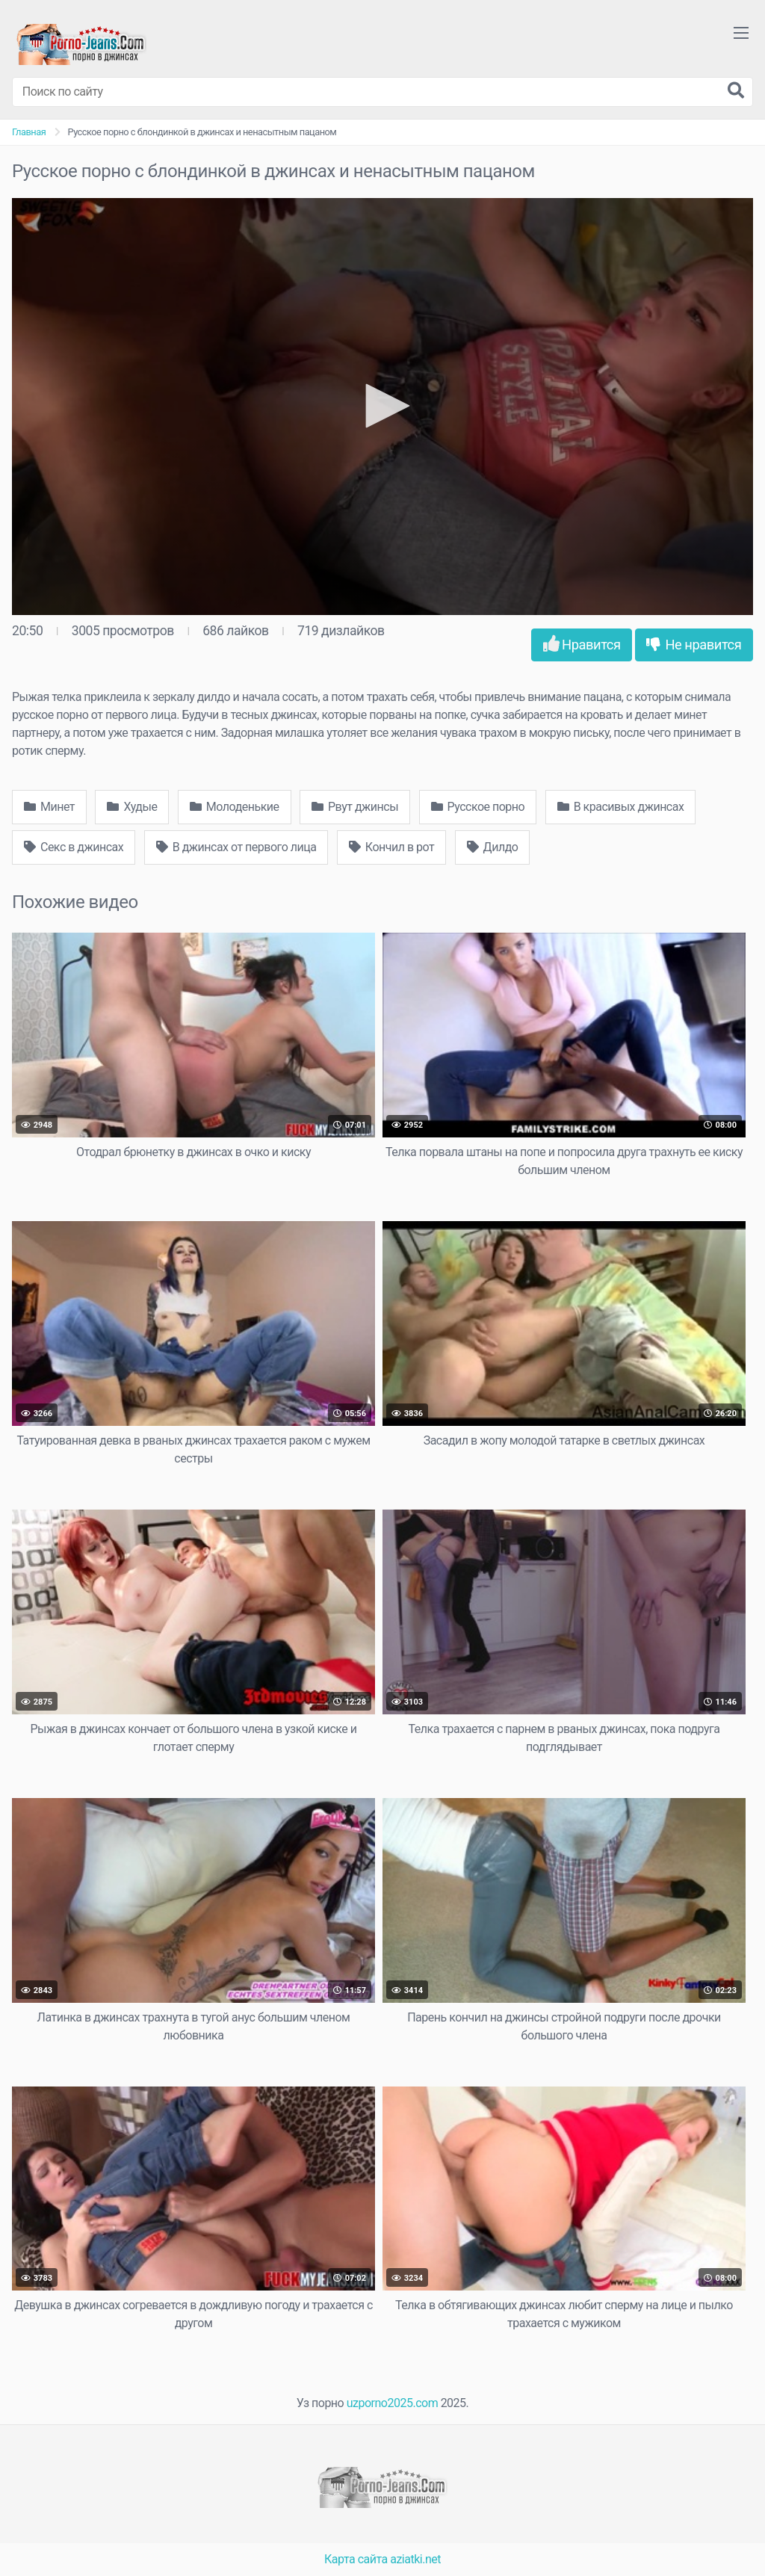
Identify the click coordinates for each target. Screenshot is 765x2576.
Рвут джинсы (355, 807)
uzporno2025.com (392, 2403)
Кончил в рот (391, 847)
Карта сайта (356, 2559)
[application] (382, 406)
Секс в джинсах (73, 847)
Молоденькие (234, 807)
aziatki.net (415, 2559)
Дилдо (492, 847)
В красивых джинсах (620, 807)
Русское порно (478, 807)
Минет (49, 807)
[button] (382, 406)
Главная (29, 132)
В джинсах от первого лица (236, 847)
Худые (132, 807)
